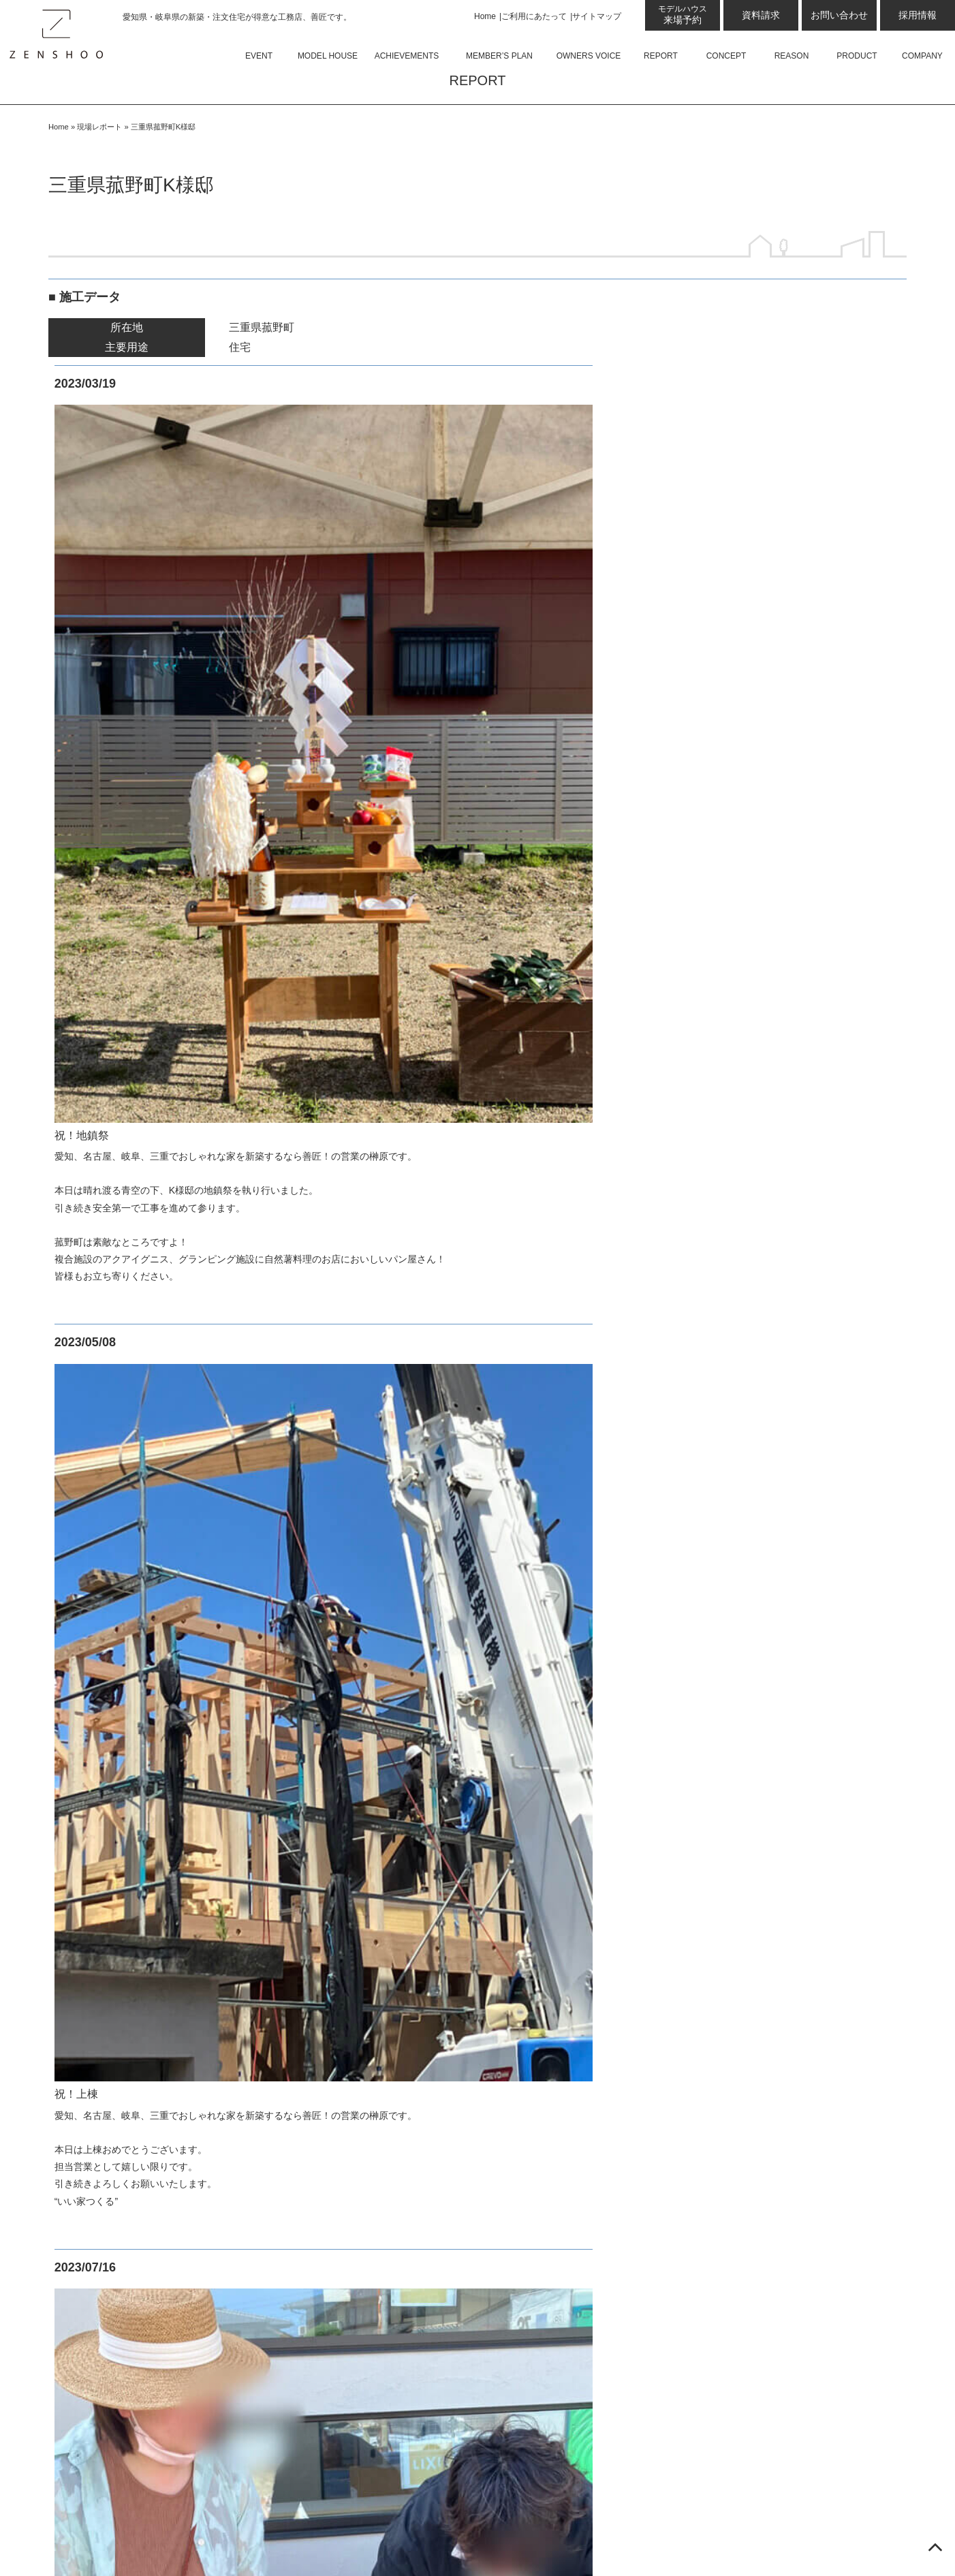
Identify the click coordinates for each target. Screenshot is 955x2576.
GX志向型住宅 (119, 2293)
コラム (100, 1568)
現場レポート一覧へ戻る (477, 994)
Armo (311, 1568)
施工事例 (88, 2086)
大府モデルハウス (127, 1750)
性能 (95, 2268)
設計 (95, 2242)
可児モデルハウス (127, 1879)
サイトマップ (596, 16)
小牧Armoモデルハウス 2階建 (160, 2009)
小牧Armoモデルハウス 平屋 (157, 1983)
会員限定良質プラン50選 (126, 2112)
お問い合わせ (839, 15)
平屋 (309, 1594)
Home (485, 16)
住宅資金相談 (116, 2345)
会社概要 (320, 1698)
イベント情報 (98, 1517)
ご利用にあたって (534, 16)
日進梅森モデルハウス (138, 1724)
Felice (313, 1543)
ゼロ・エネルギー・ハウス (149, 2319)
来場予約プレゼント (133, 1672)
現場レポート (99, 165)
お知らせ (105, 1594)
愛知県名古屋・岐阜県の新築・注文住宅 (733, 2539)
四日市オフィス (122, 1776)
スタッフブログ (104, 1620)
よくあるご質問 (336, 1646)
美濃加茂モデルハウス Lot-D (157, 1931)
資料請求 (761, 15)
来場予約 (682, 14)
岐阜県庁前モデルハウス (144, 2034)
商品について (313, 1517)
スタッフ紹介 (331, 1672)
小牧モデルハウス (127, 1957)
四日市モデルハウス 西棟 (149, 1801)
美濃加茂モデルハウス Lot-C (157, 1905)
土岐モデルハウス (127, 1853)
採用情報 (917, 15)
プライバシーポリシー (335, 1801)
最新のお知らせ (104, 1543)
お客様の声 (93, 2138)
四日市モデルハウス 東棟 (149, 1827)
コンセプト (93, 2190)
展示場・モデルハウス (120, 1646)
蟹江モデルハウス (127, 2060)
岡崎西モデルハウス (133, 1698)
